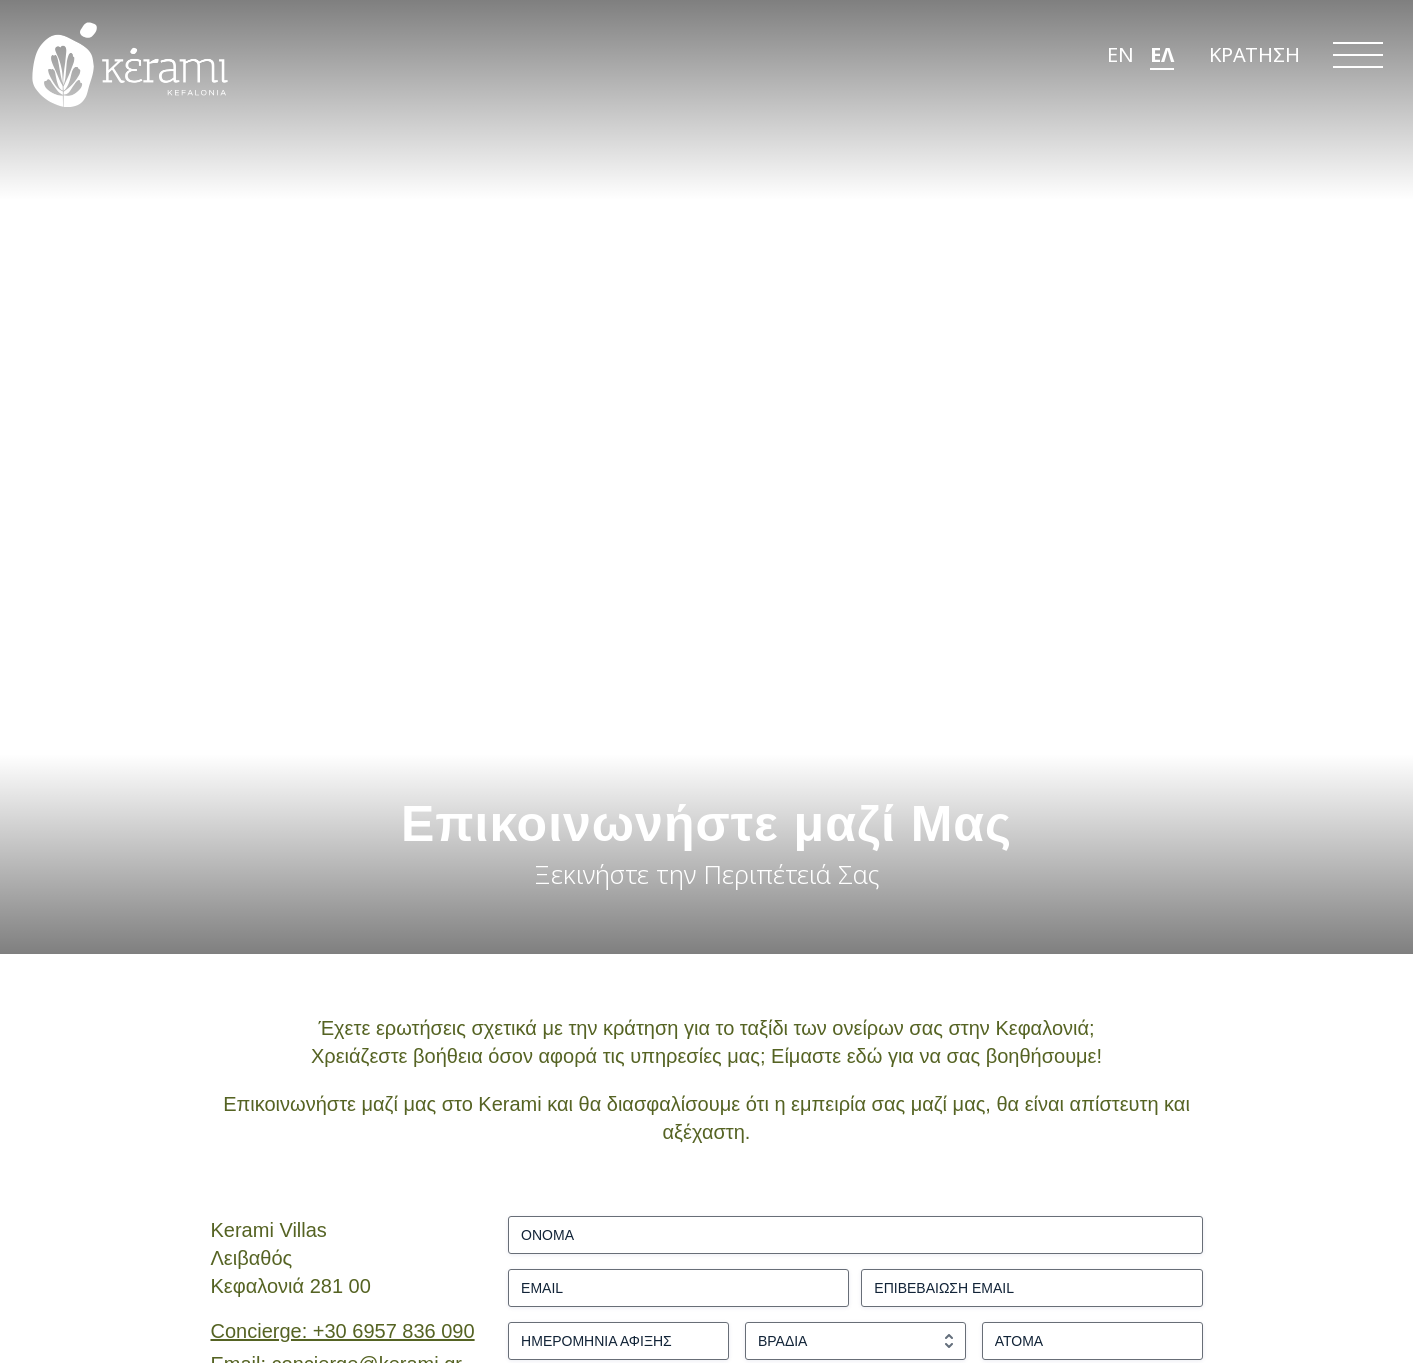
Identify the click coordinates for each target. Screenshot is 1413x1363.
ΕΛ (1162, 66)
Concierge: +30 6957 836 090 (343, 1331)
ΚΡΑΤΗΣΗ (1254, 66)
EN (1120, 66)
